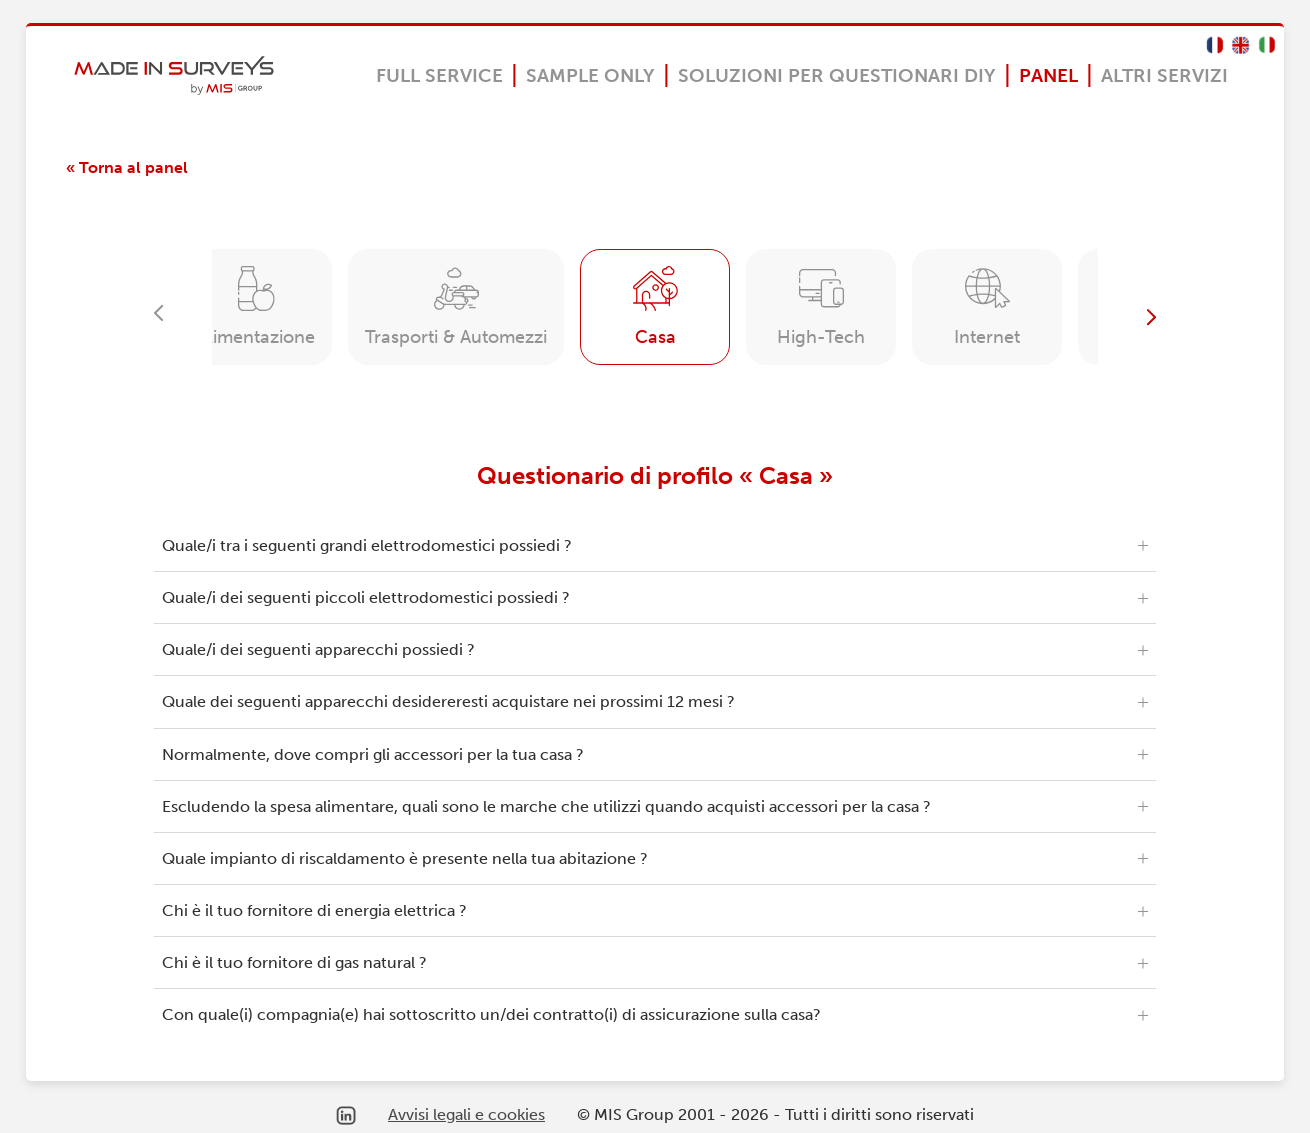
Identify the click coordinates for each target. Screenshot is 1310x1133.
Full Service (439, 75)
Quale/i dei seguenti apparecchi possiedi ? (318, 649)
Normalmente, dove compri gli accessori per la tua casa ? (373, 754)
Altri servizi (1164, 75)
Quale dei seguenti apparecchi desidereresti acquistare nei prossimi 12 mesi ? (448, 701)
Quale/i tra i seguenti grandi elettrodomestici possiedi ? (367, 545)
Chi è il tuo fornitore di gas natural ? (294, 962)
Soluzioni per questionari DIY (837, 75)
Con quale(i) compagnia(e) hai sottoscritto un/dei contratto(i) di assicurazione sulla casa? (491, 1014)
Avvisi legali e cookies (466, 1114)
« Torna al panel (127, 167)
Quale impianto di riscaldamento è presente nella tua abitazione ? (405, 858)
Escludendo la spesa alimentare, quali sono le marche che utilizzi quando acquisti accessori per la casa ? (546, 806)
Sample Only (590, 75)
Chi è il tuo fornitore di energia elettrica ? (314, 910)
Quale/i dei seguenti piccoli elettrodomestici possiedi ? (366, 597)
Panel (1048, 75)
